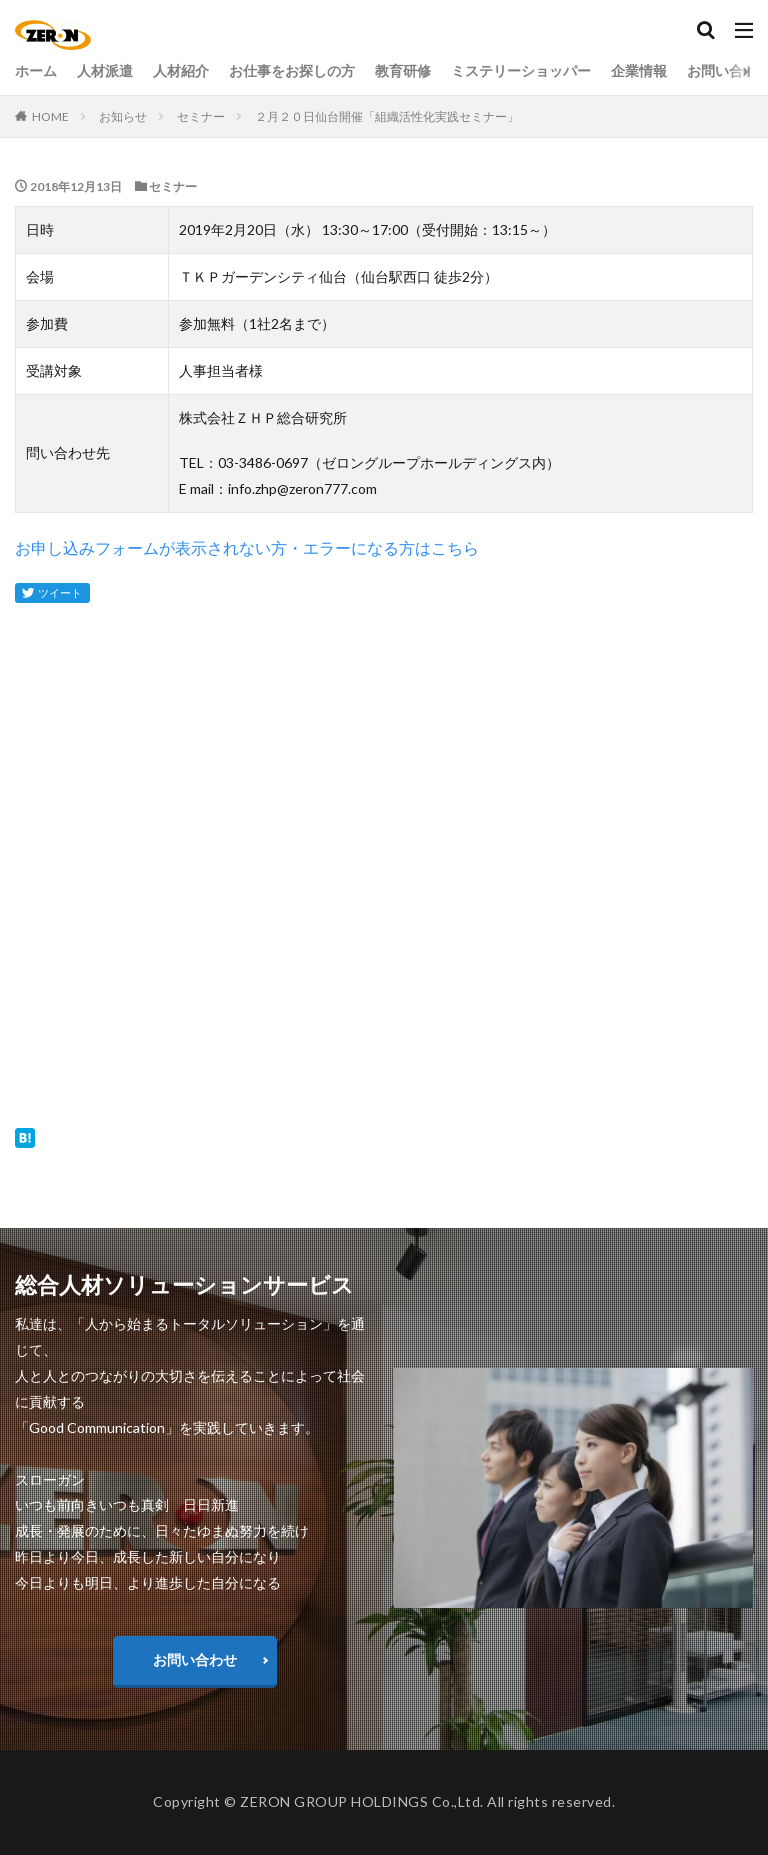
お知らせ (123, 116)
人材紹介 (181, 71)
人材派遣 (105, 71)
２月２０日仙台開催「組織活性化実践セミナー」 (387, 116)
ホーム (36, 71)
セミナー (201, 116)
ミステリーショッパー (521, 71)
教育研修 (403, 71)
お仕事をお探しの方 (292, 71)
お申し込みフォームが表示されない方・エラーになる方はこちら (247, 547)
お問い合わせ (195, 1659)
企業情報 (639, 71)
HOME (50, 116)
